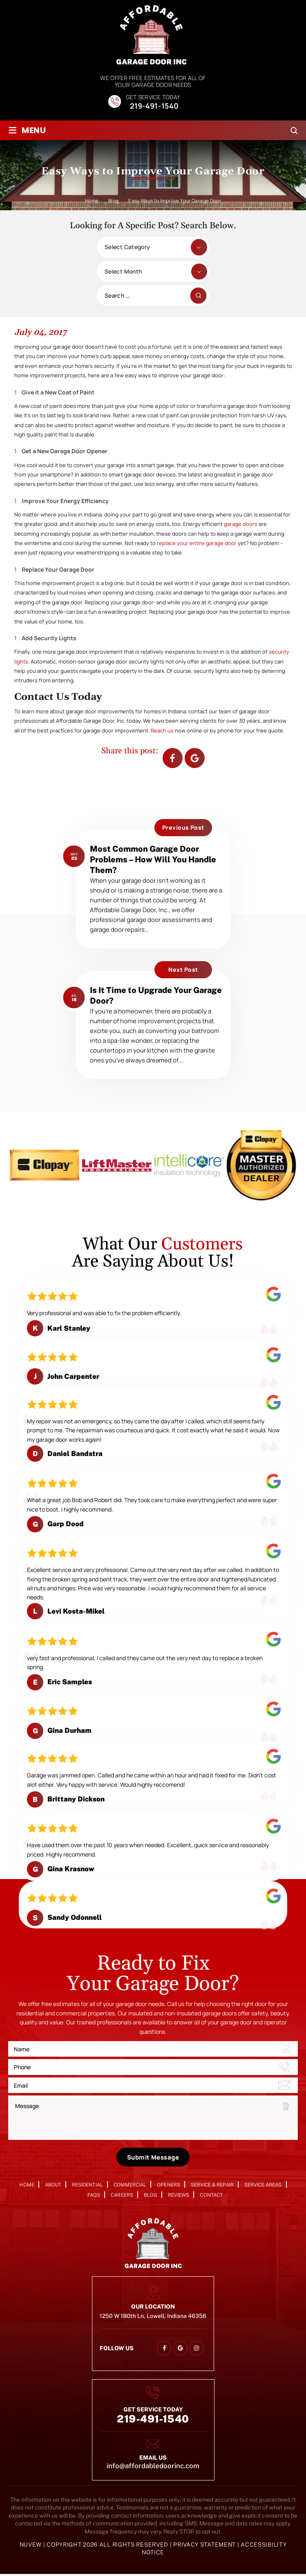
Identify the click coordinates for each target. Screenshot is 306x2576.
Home (26, 2186)
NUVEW (31, 2546)
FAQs (93, 2197)
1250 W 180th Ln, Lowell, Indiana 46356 (153, 2317)
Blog (150, 2197)
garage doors (241, 524)
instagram (197, 2350)
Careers (122, 2197)
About (53, 2186)
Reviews (178, 2197)
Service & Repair (212, 2186)
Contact (211, 2197)
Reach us (163, 730)
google (180, 2350)
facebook (172, 758)
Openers (168, 2186)
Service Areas (263, 2186)
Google (195, 758)
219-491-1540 (154, 106)
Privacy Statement (205, 2546)
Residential (87, 2186)
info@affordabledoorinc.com (153, 2468)
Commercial (130, 2186)
